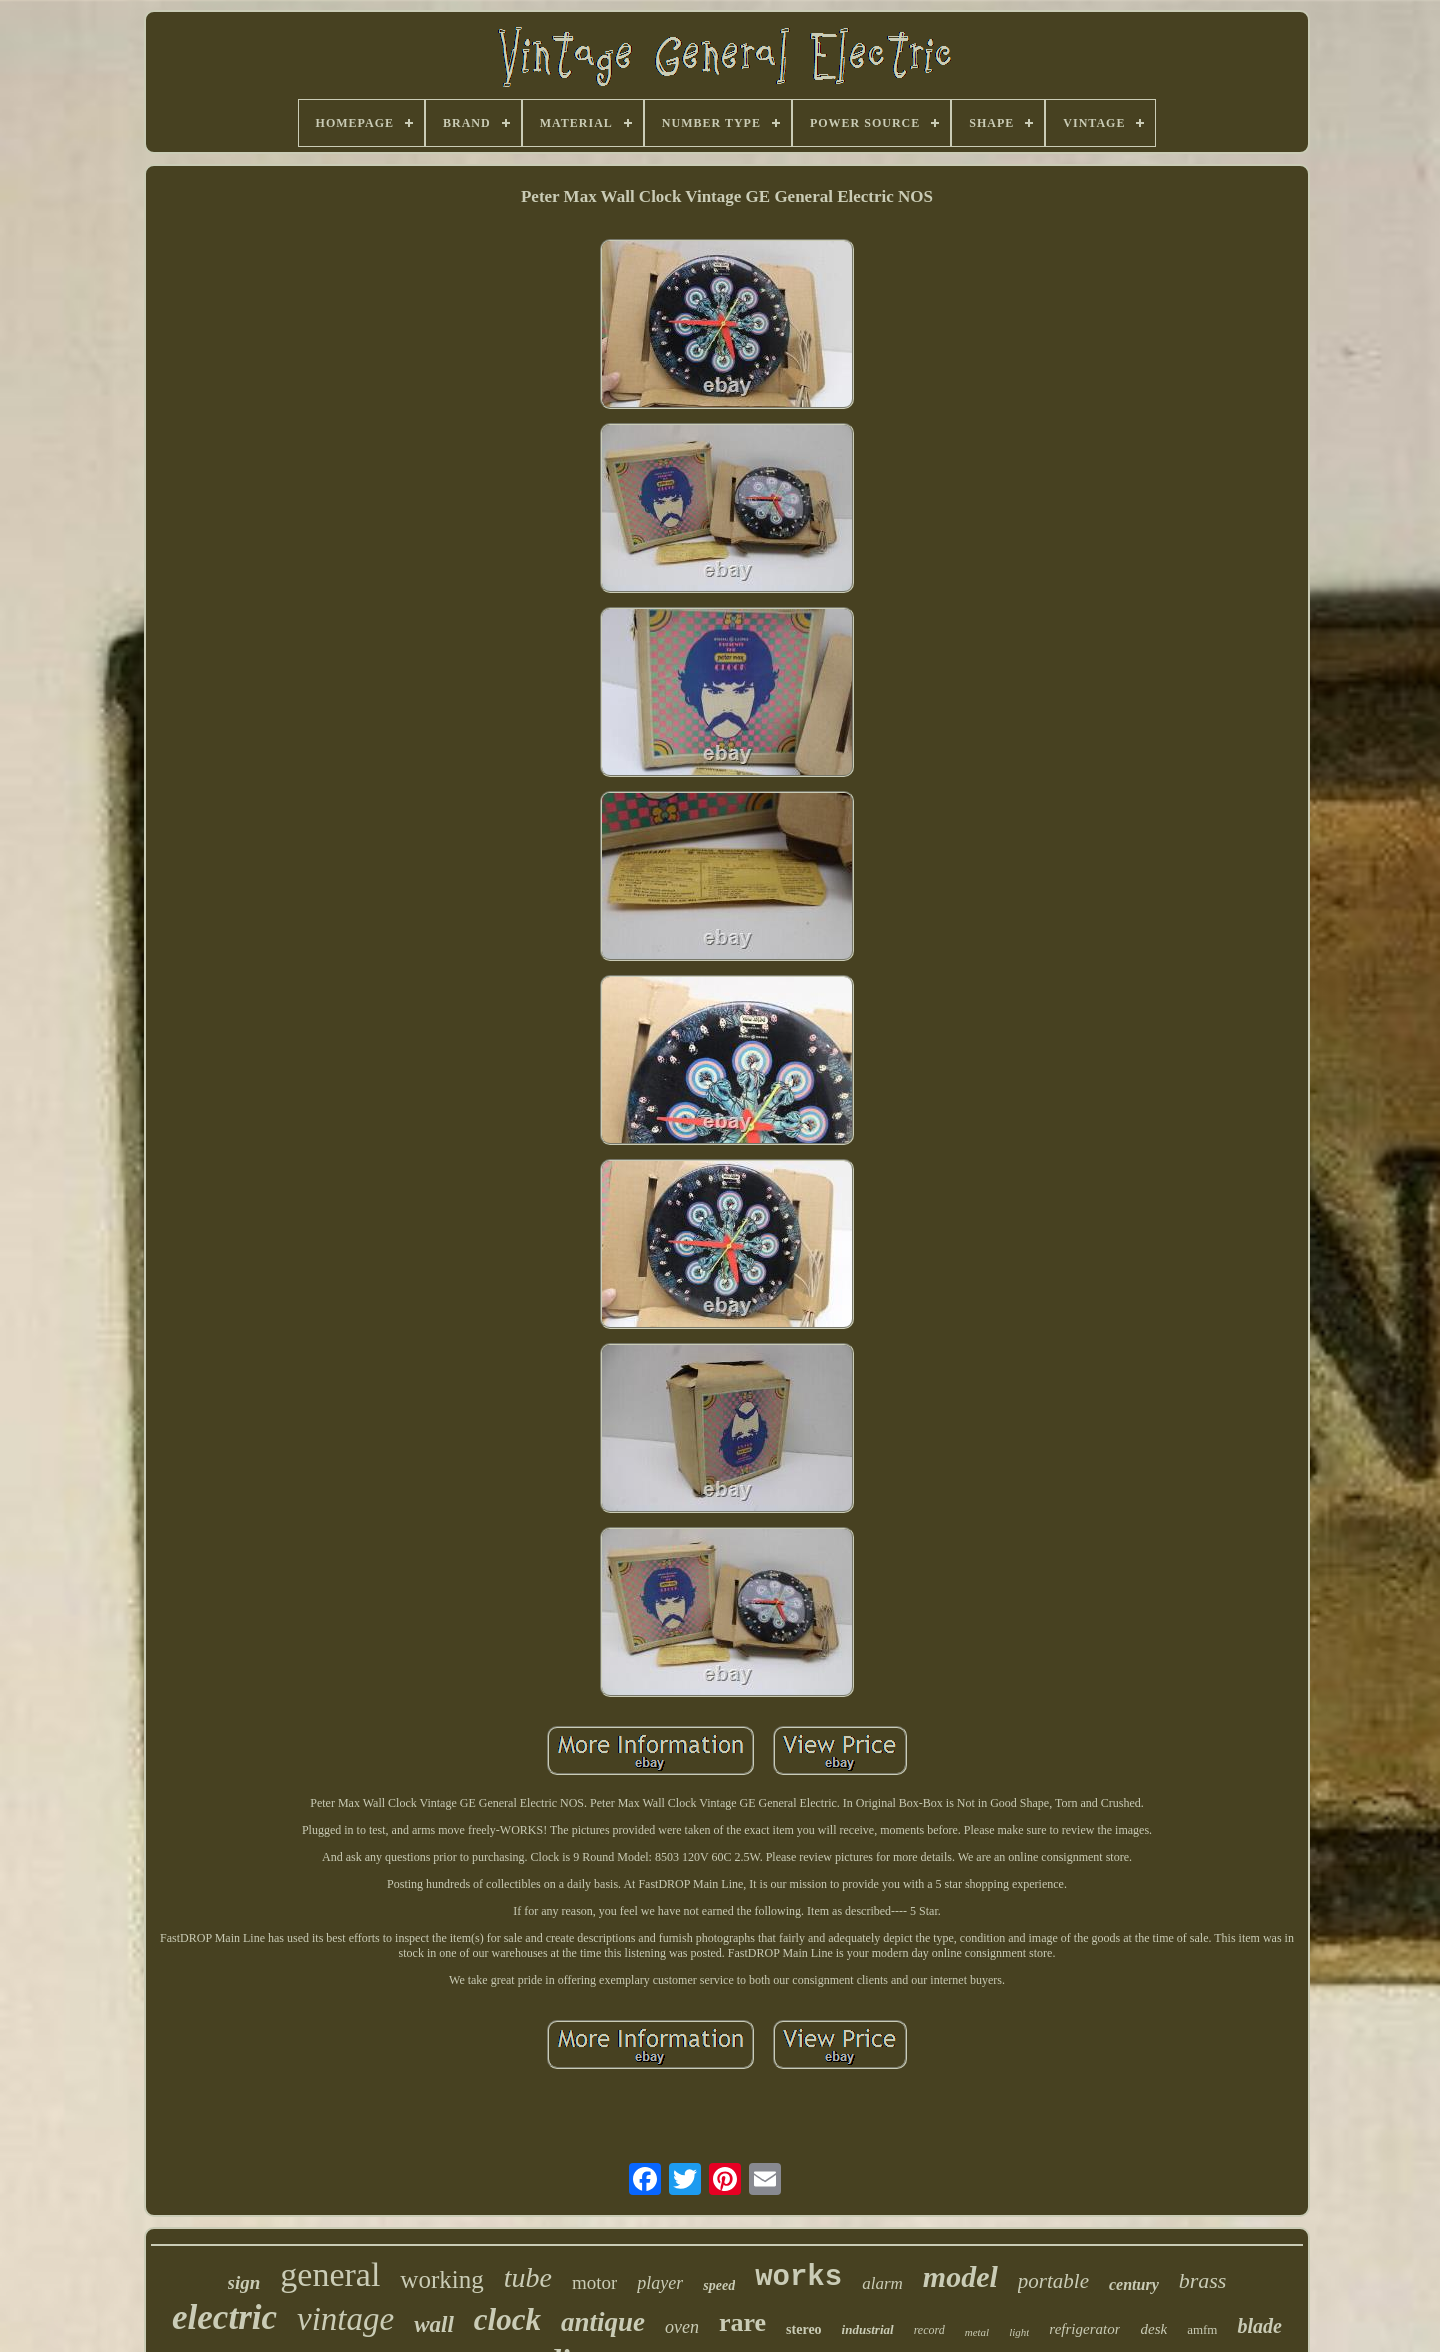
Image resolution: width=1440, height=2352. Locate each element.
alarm (882, 2283)
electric (224, 2317)
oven (682, 2327)
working (441, 2279)
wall (434, 2324)
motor (594, 2282)
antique (603, 2322)
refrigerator (1084, 2329)
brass (1203, 2280)
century (1134, 2284)
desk (1153, 2329)
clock (507, 2319)
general (330, 2274)
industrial (868, 2329)
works (798, 2277)
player (660, 2283)
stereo (804, 2329)
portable (1053, 2281)
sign (244, 2282)
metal (977, 2332)
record (929, 2330)
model (960, 2276)
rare (742, 2322)
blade (1259, 2326)
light (1019, 2332)
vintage (345, 2319)
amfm (1202, 2329)
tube (528, 2277)
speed (719, 2285)
